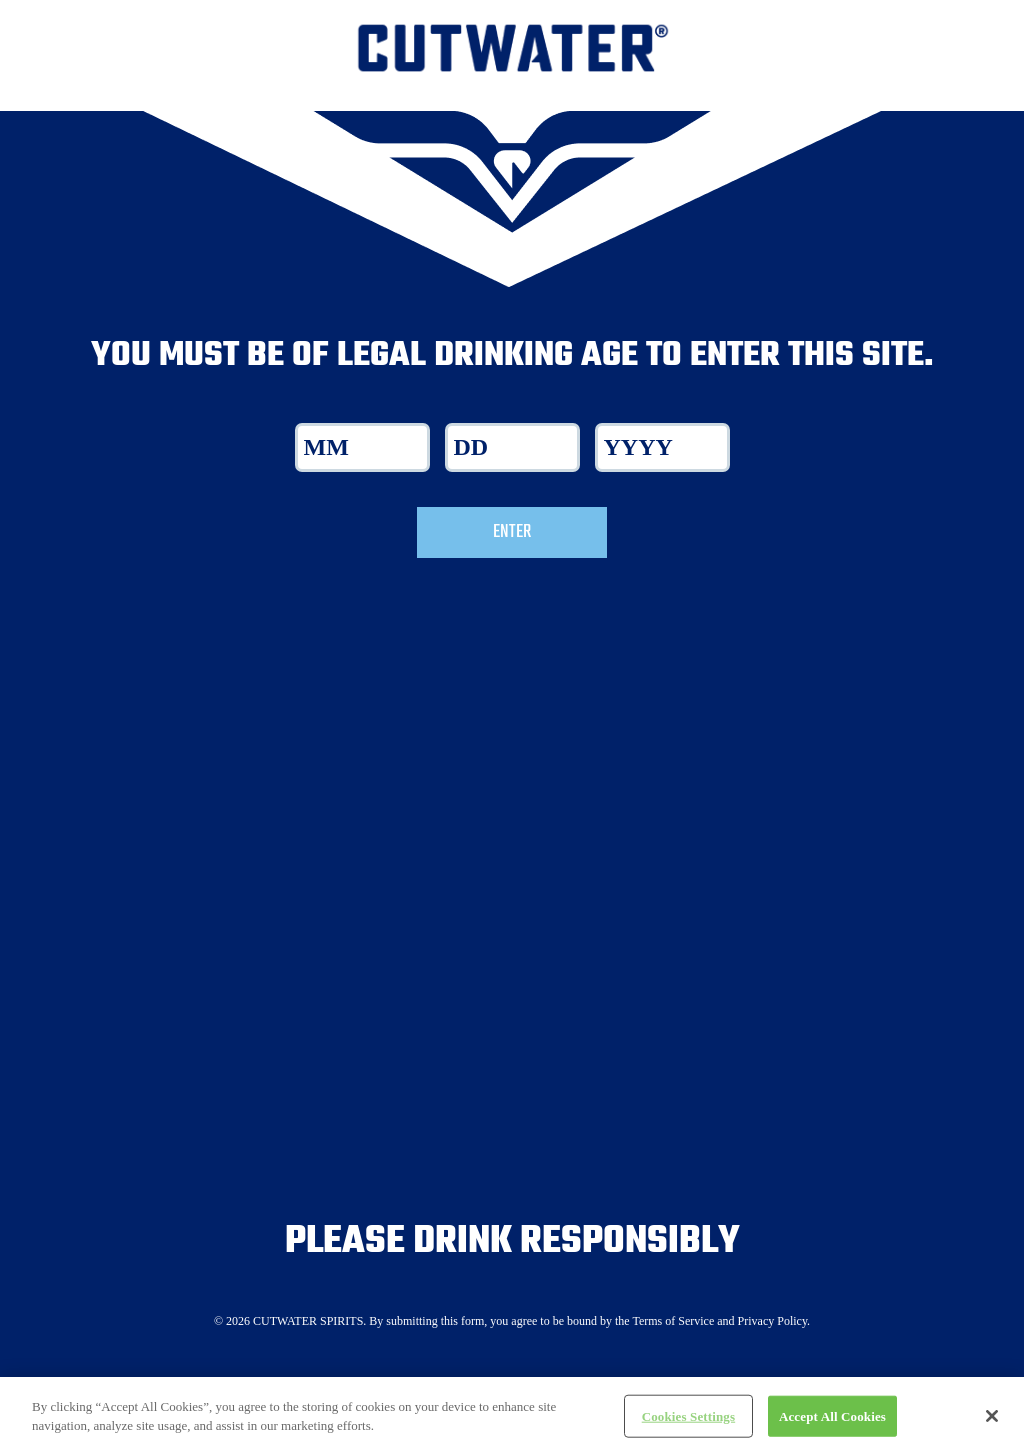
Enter (512, 532)
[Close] (992, 1422)
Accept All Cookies (832, 1422)
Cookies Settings (688, 1422)
